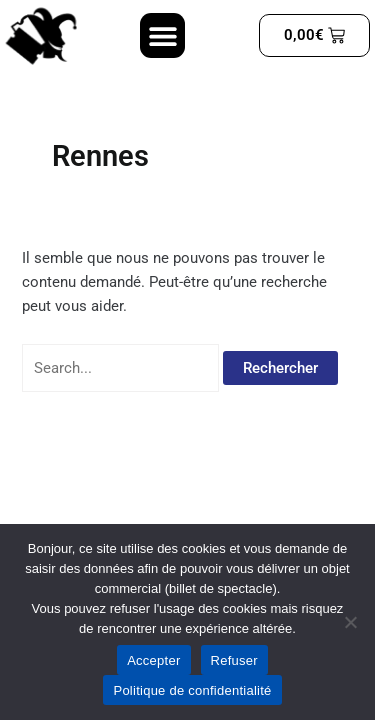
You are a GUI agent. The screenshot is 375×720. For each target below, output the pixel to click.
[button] (162, 35)
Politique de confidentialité (192, 690)
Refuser (234, 660)
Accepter (153, 660)
